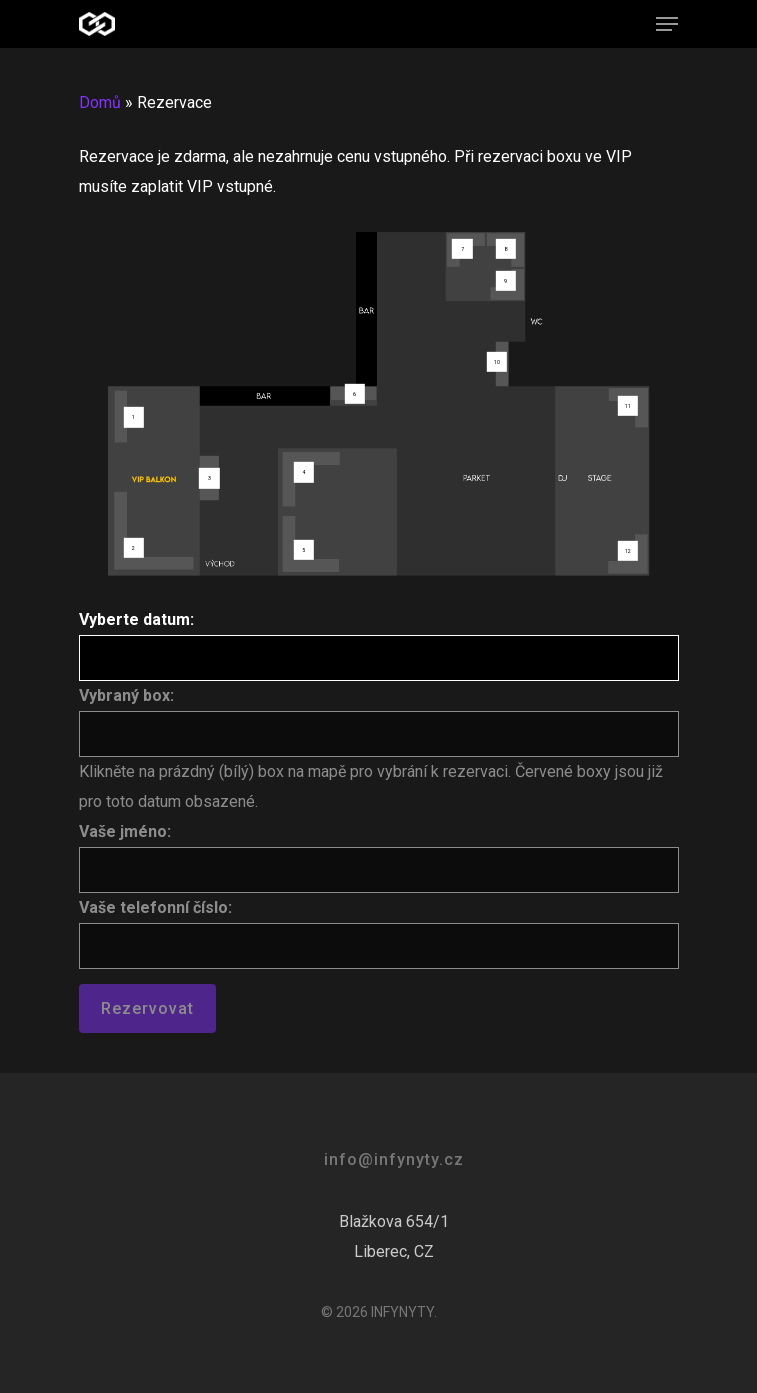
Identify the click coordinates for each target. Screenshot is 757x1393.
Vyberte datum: (136, 619)
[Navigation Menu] (667, 24)
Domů (100, 102)
